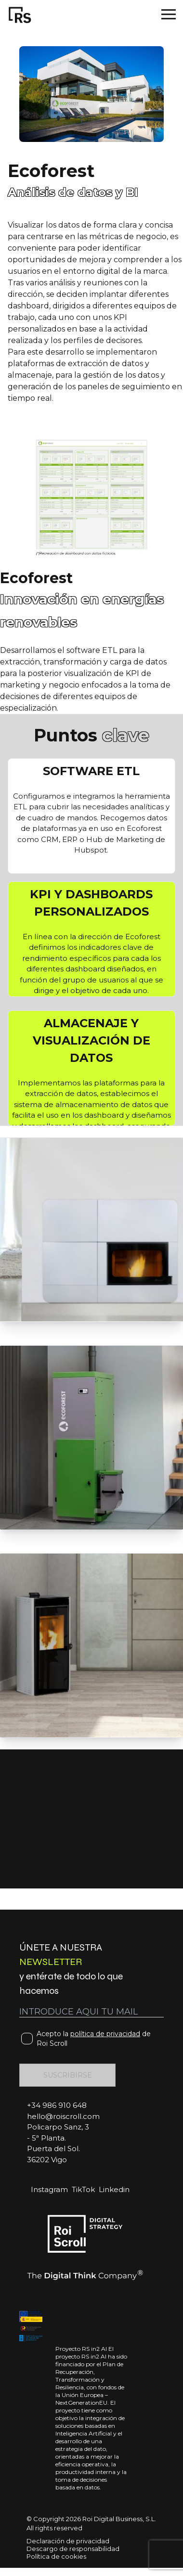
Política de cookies (56, 2556)
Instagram (49, 2189)
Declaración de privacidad (67, 2541)
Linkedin (114, 2189)
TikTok (83, 2189)
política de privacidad (105, 2033)
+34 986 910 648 (57, 2105)
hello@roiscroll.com (63, 2116)
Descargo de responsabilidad (72, 2548)
